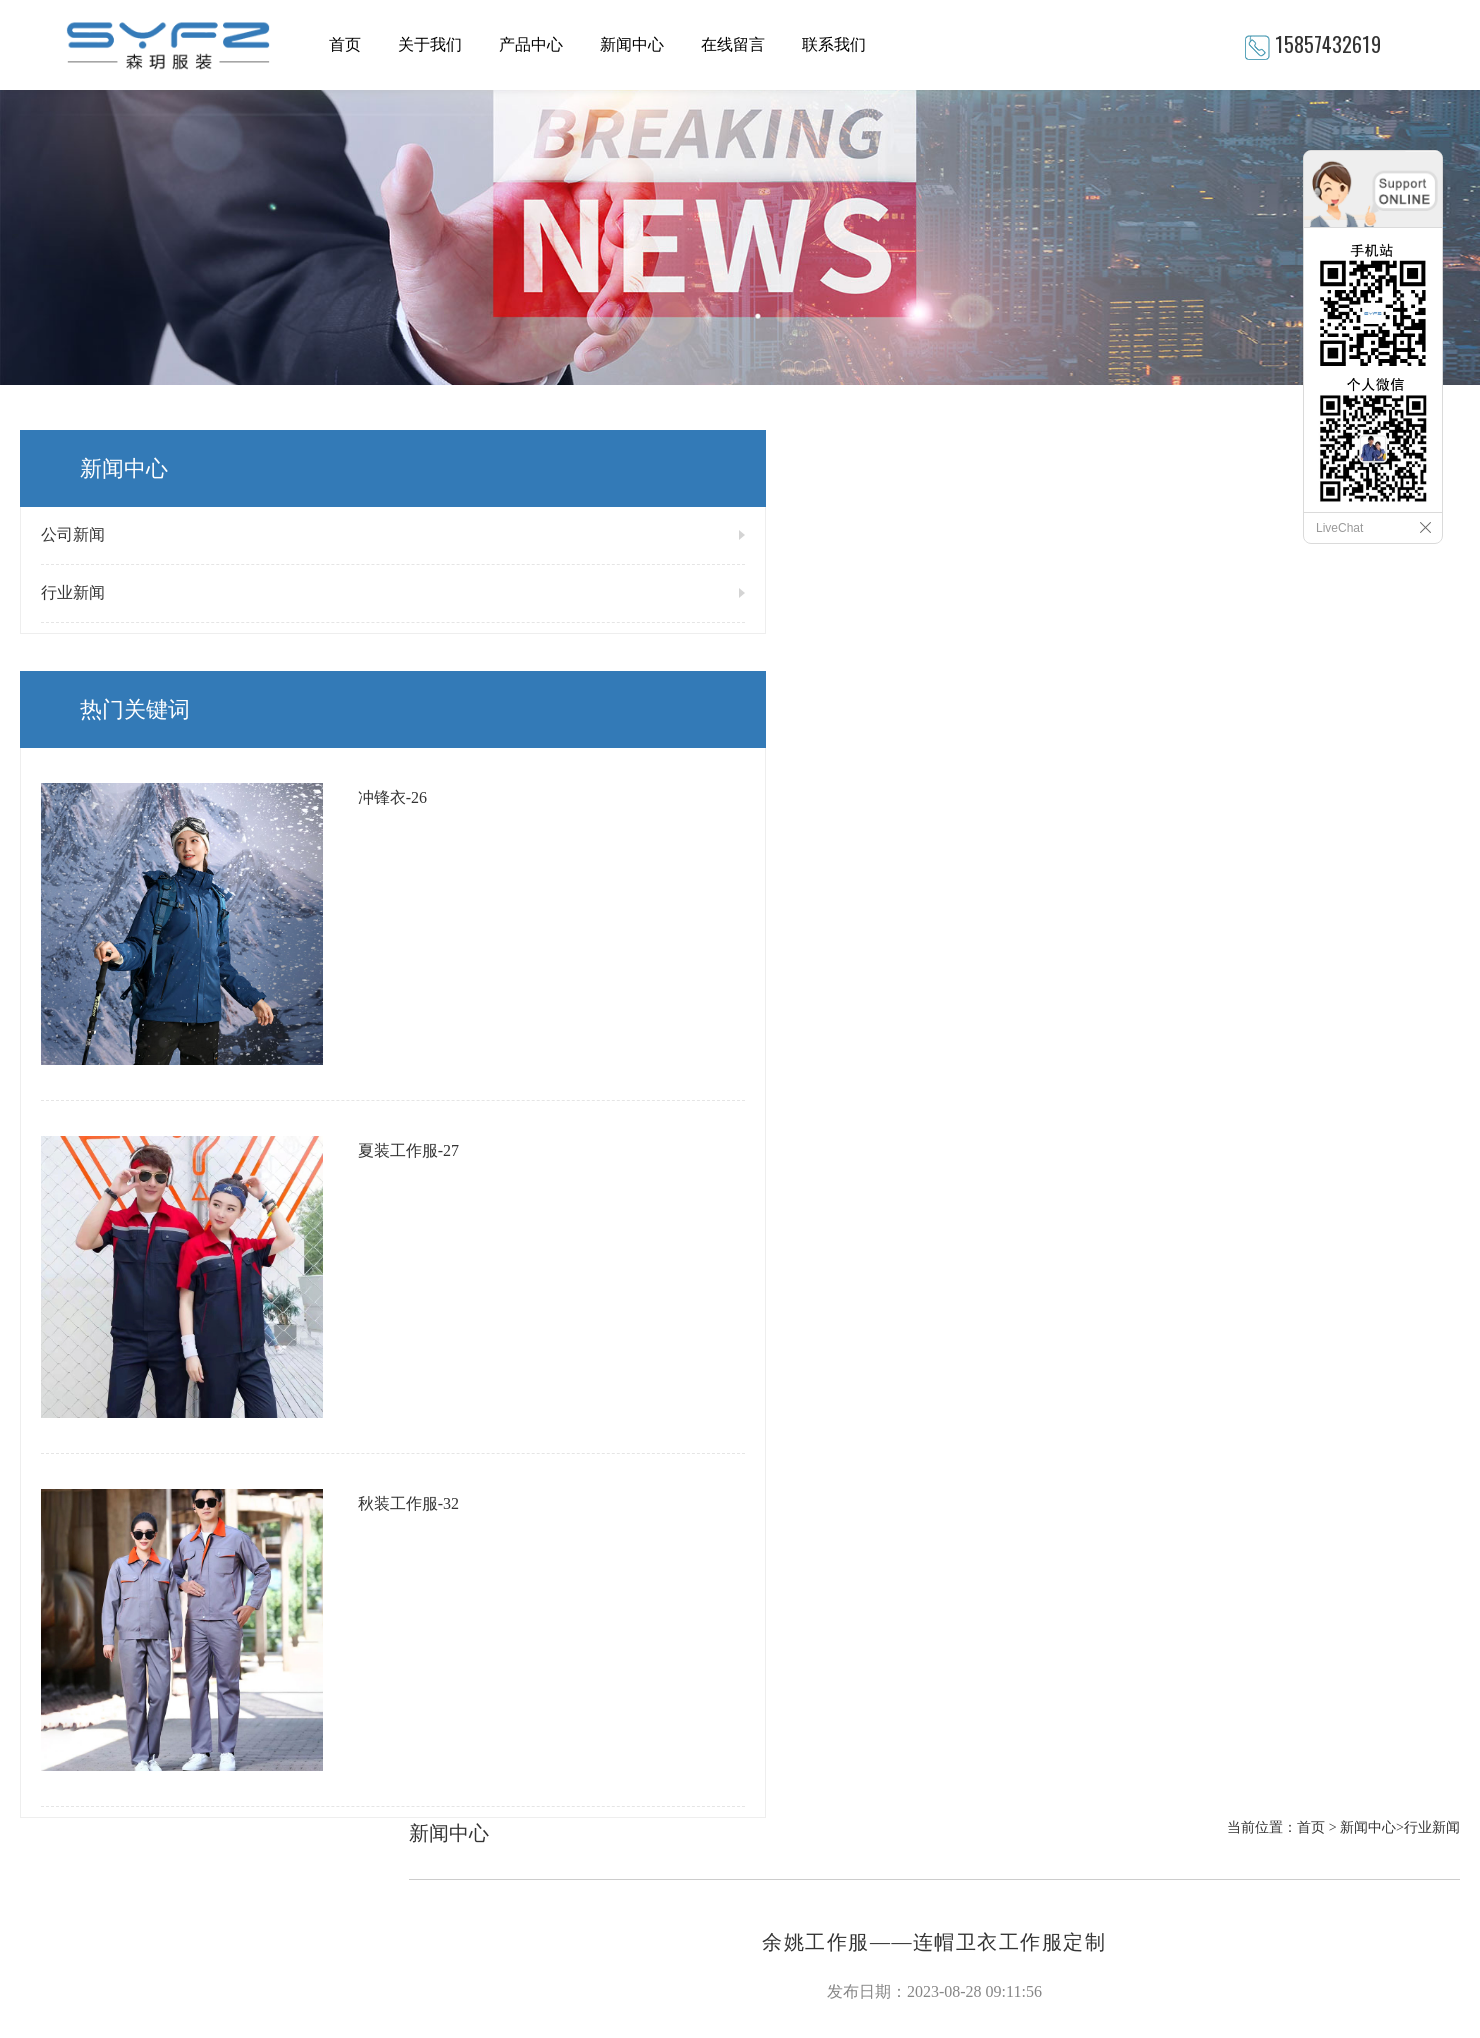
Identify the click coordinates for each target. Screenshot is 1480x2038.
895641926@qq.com (830, 1726)
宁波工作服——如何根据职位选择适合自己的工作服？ (592, 1421)
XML (790, 1887)
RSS (752, 1887)
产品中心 (531, 44)
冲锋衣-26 (207, 756)
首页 (345, 44)
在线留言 (733, 44)
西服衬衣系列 (500, 1794)
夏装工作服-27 (223, 904)
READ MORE (56, 1809)
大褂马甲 (486, 1730)
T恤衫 (476, 1665)
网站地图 (702, 1887)
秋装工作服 (493, 1762)
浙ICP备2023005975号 (698, 1940)
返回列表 (1432, 1434)
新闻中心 (632, 44)
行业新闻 (73, 592)
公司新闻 (73, 534)
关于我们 (430, 44)
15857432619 (1328, 44)
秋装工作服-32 (223, 1052)
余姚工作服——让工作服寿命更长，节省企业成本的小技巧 (604, 1391)
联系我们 (834, 44)
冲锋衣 (479, 1697)
